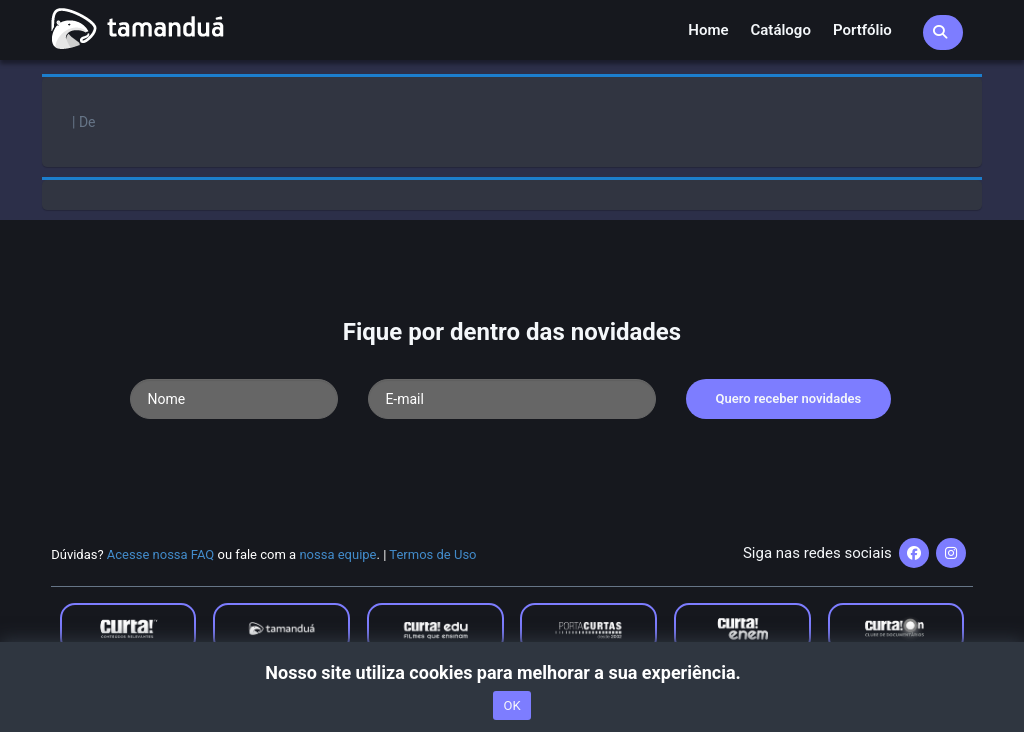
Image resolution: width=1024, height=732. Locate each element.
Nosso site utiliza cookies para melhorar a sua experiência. (511, 672)
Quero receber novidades (789, 398)
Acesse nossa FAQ (161, 554)
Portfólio (862, 30)
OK (511, 705)
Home (708, 30)
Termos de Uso (432, 554)
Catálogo (781, 30)
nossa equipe (337, 554)
